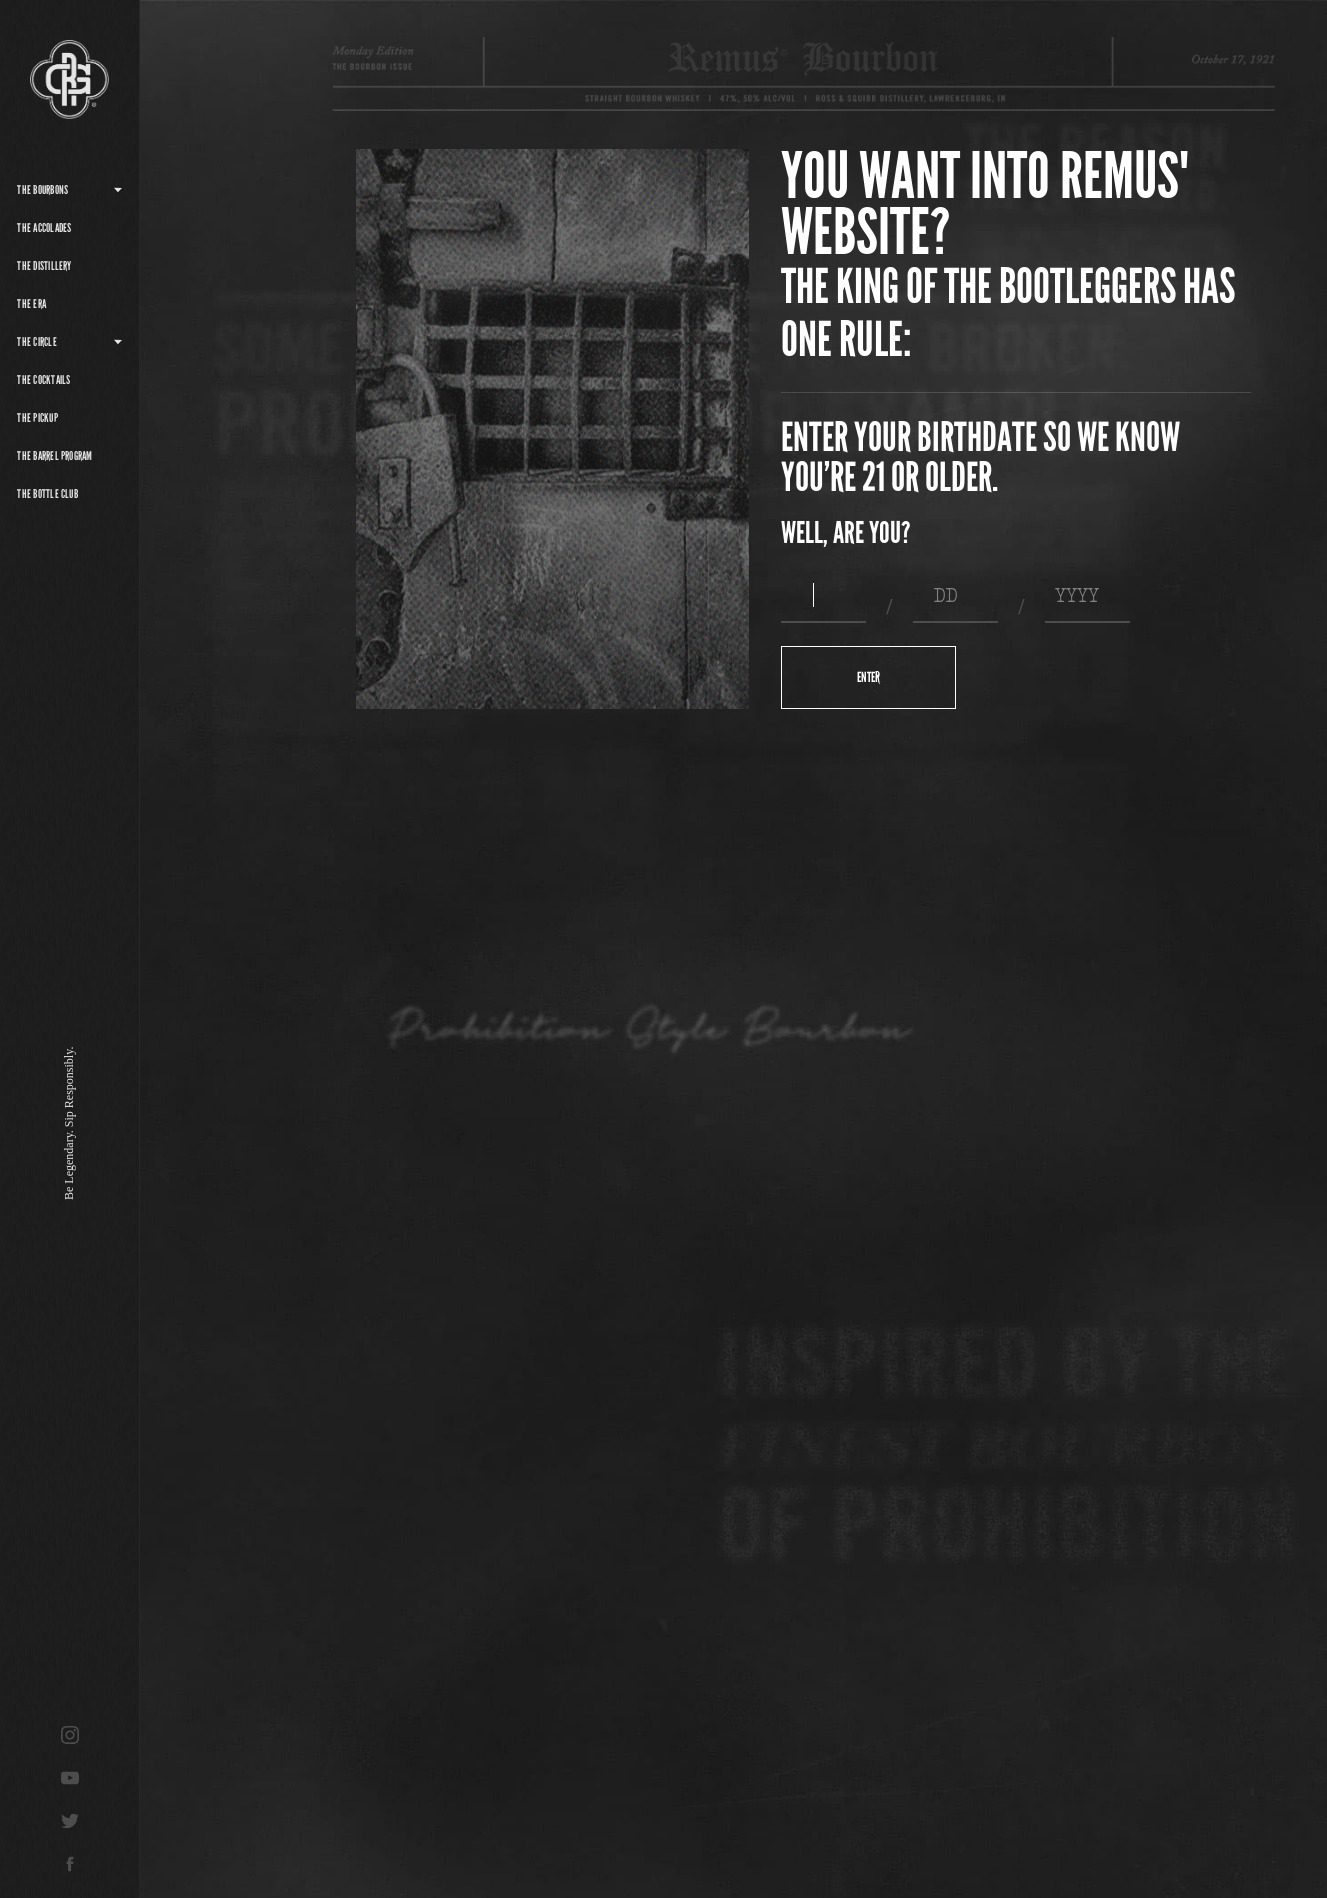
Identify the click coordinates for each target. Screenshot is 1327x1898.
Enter (868, 677)
